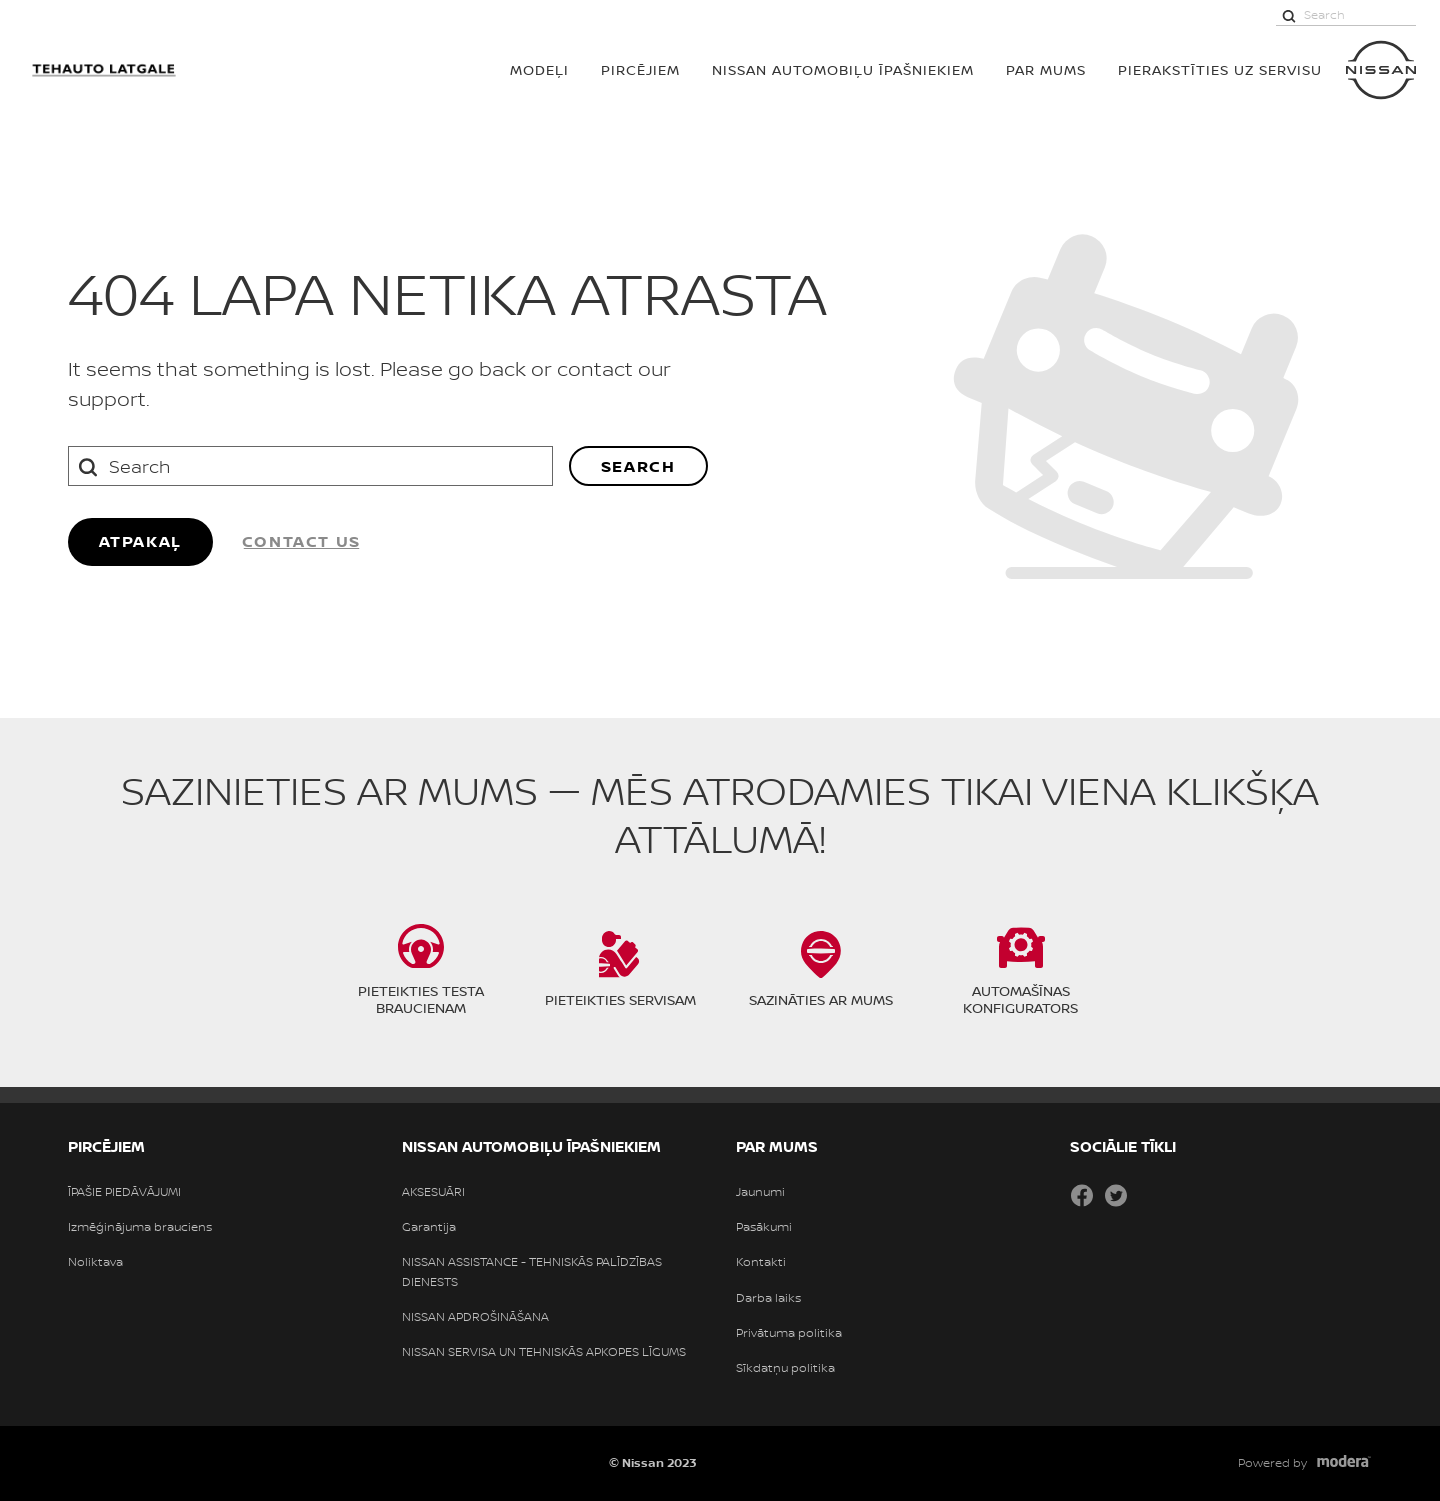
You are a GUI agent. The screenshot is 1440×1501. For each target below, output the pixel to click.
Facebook (1082, 1195)
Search (638, 466)
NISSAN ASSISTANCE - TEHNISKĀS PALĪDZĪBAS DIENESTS (532, 1271)
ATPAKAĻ (140, 541)
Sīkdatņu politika (785, 1368)
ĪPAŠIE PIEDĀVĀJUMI (124, 1192)
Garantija (429, 1227)
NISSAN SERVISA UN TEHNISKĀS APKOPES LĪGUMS (544, 1352)
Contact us (301, 541)
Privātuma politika (789, 1333)
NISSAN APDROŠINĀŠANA (475, 1317)
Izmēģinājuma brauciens (140, 1227)
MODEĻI (539, 69)
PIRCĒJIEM (640, 69)
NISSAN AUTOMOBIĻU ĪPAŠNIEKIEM (843, 69)
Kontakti (761, 1262)
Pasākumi (764, 1227)
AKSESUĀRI (433, 1192)
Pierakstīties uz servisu (1220, 69)
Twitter (1116, 1195)
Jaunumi (760, 1192)
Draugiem (1150, 1195)
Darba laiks (768, 1298)
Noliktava (95, 1262)
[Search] (1289, 15)
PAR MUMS (1046, 69)
